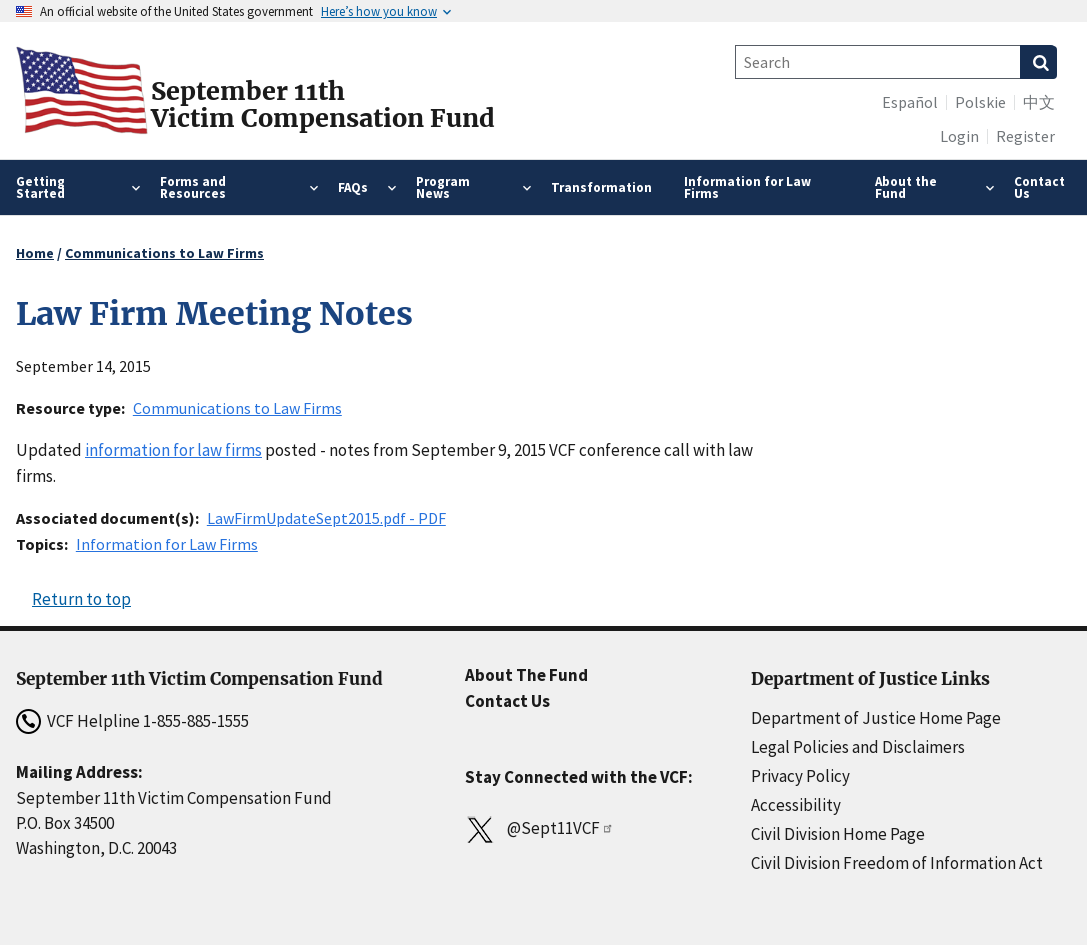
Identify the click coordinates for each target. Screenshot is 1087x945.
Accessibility (796, 805)
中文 (1039, 102)
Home (35, 253)
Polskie (980, 102)
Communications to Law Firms (164, 253)
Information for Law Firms (167, 544)
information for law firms (173, 450)
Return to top (81, 599)
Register (1025, 136)
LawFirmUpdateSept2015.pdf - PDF (326, 518)
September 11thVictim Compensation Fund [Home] (323, 105)
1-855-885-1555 (196, 721)
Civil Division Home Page (838, 834)
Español (910, 102)
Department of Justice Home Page (876, 718)
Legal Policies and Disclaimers (858, 747)
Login (959, 136)
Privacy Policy (800, 776)
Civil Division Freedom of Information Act (897, 863)
